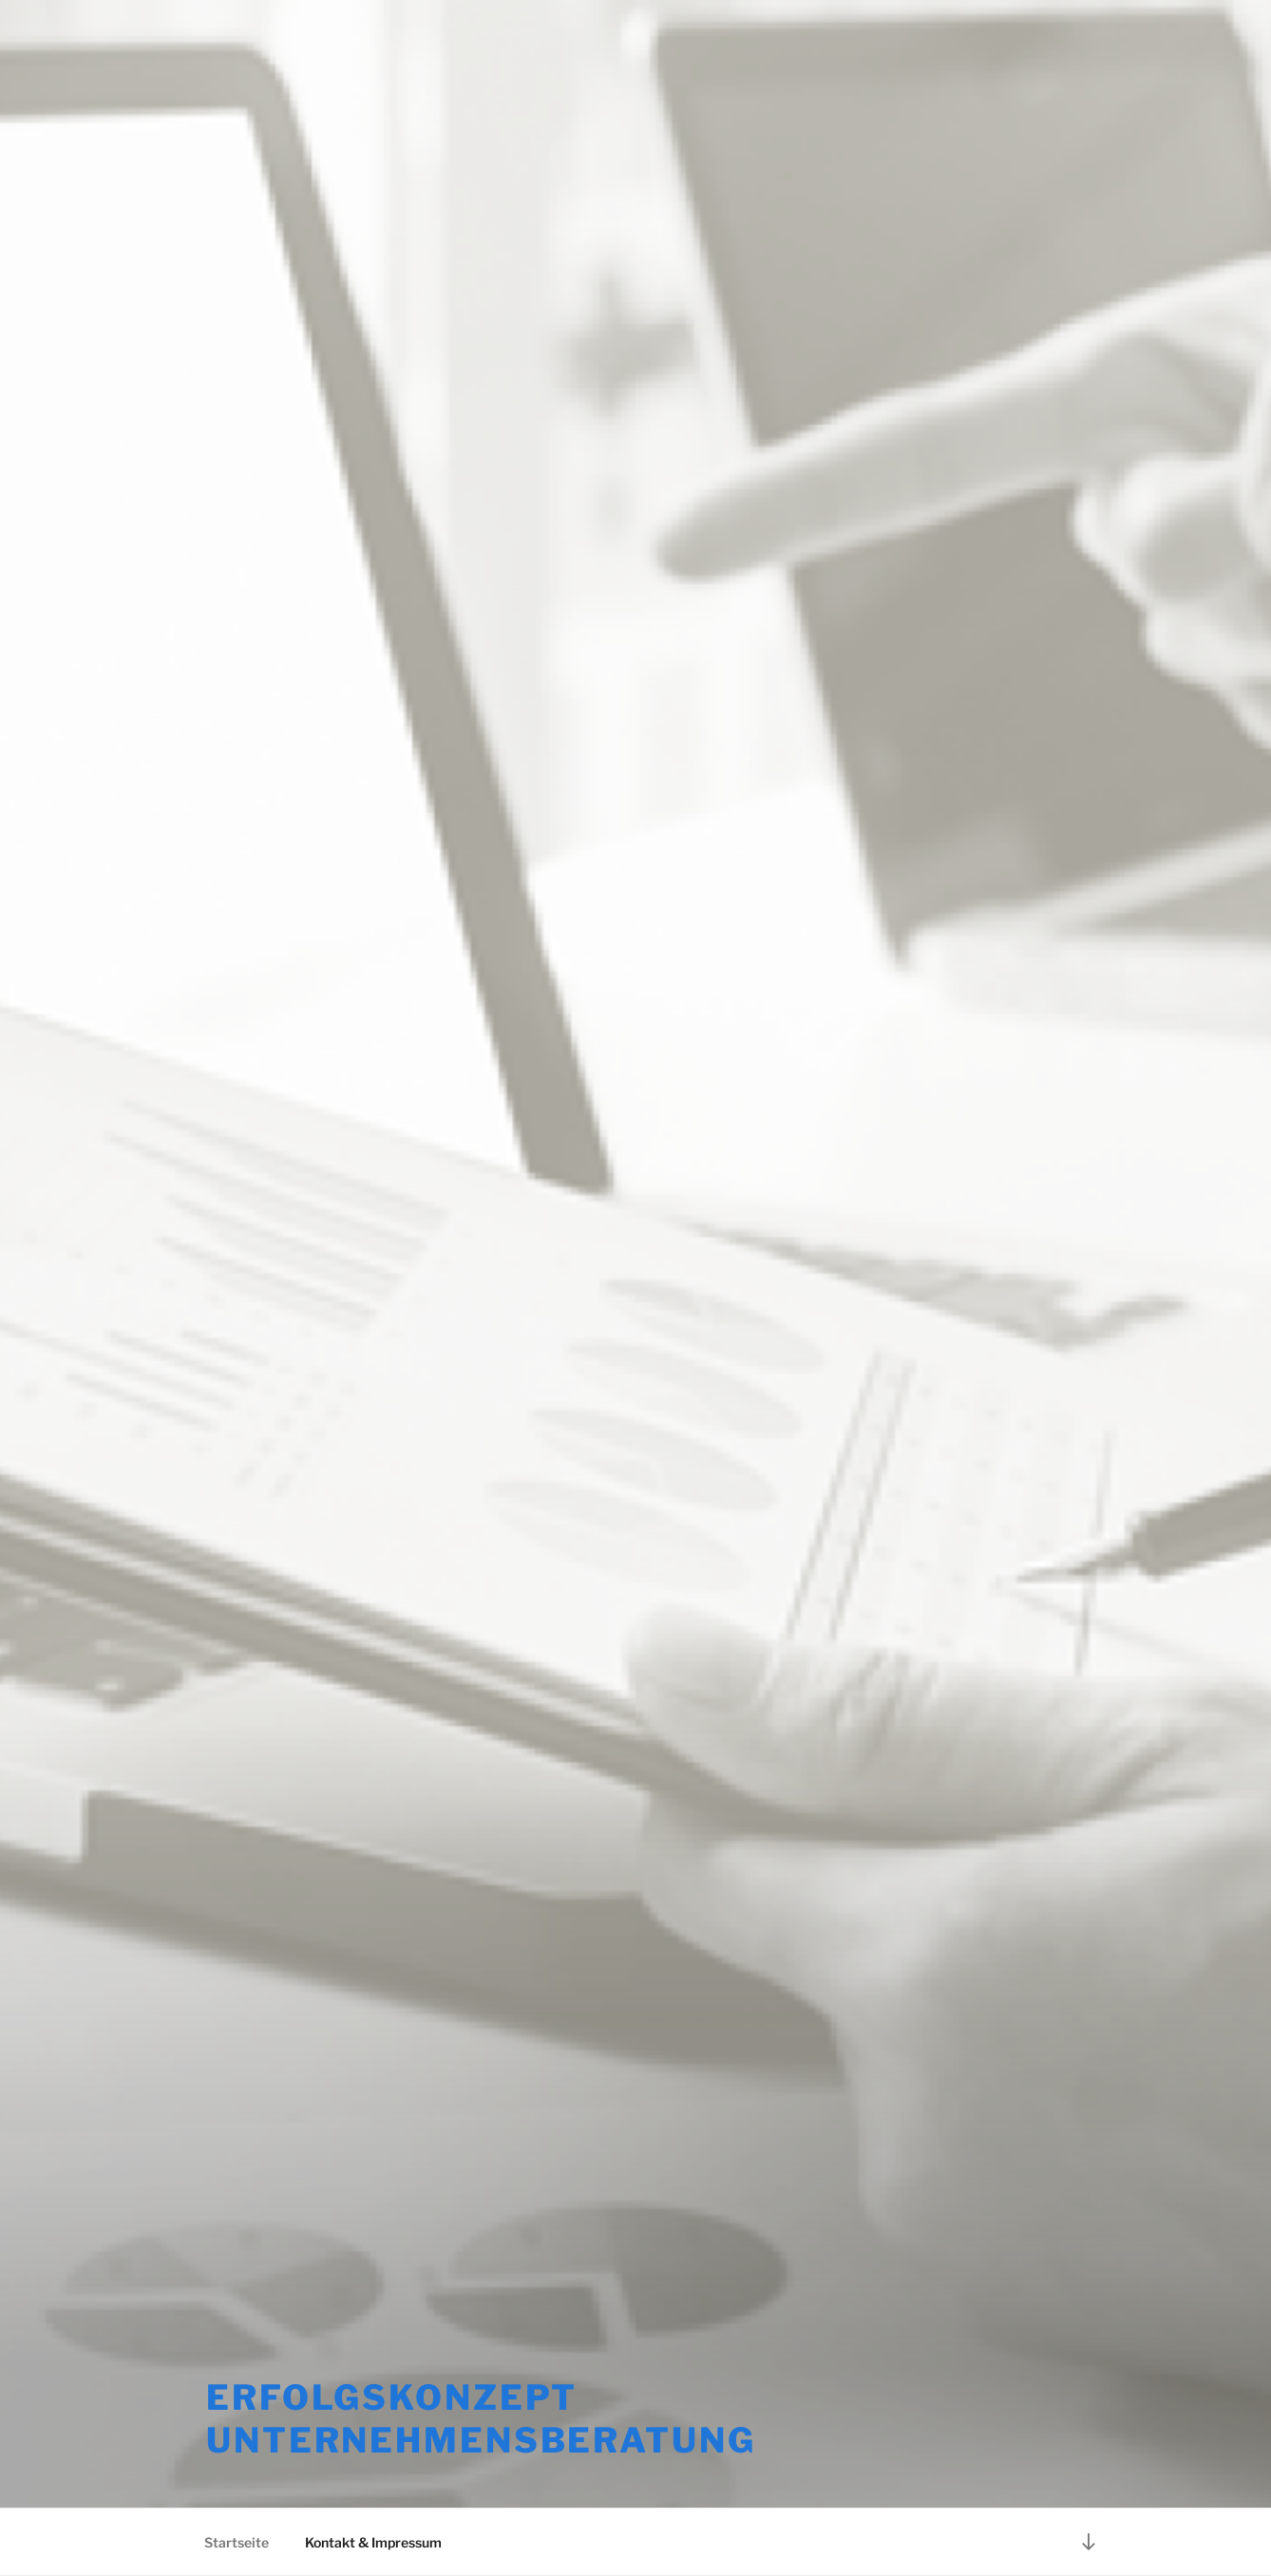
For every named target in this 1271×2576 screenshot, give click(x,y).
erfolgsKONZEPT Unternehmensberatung (481, 2419)
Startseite (236, 2542)
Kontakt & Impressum (373, 2542)
